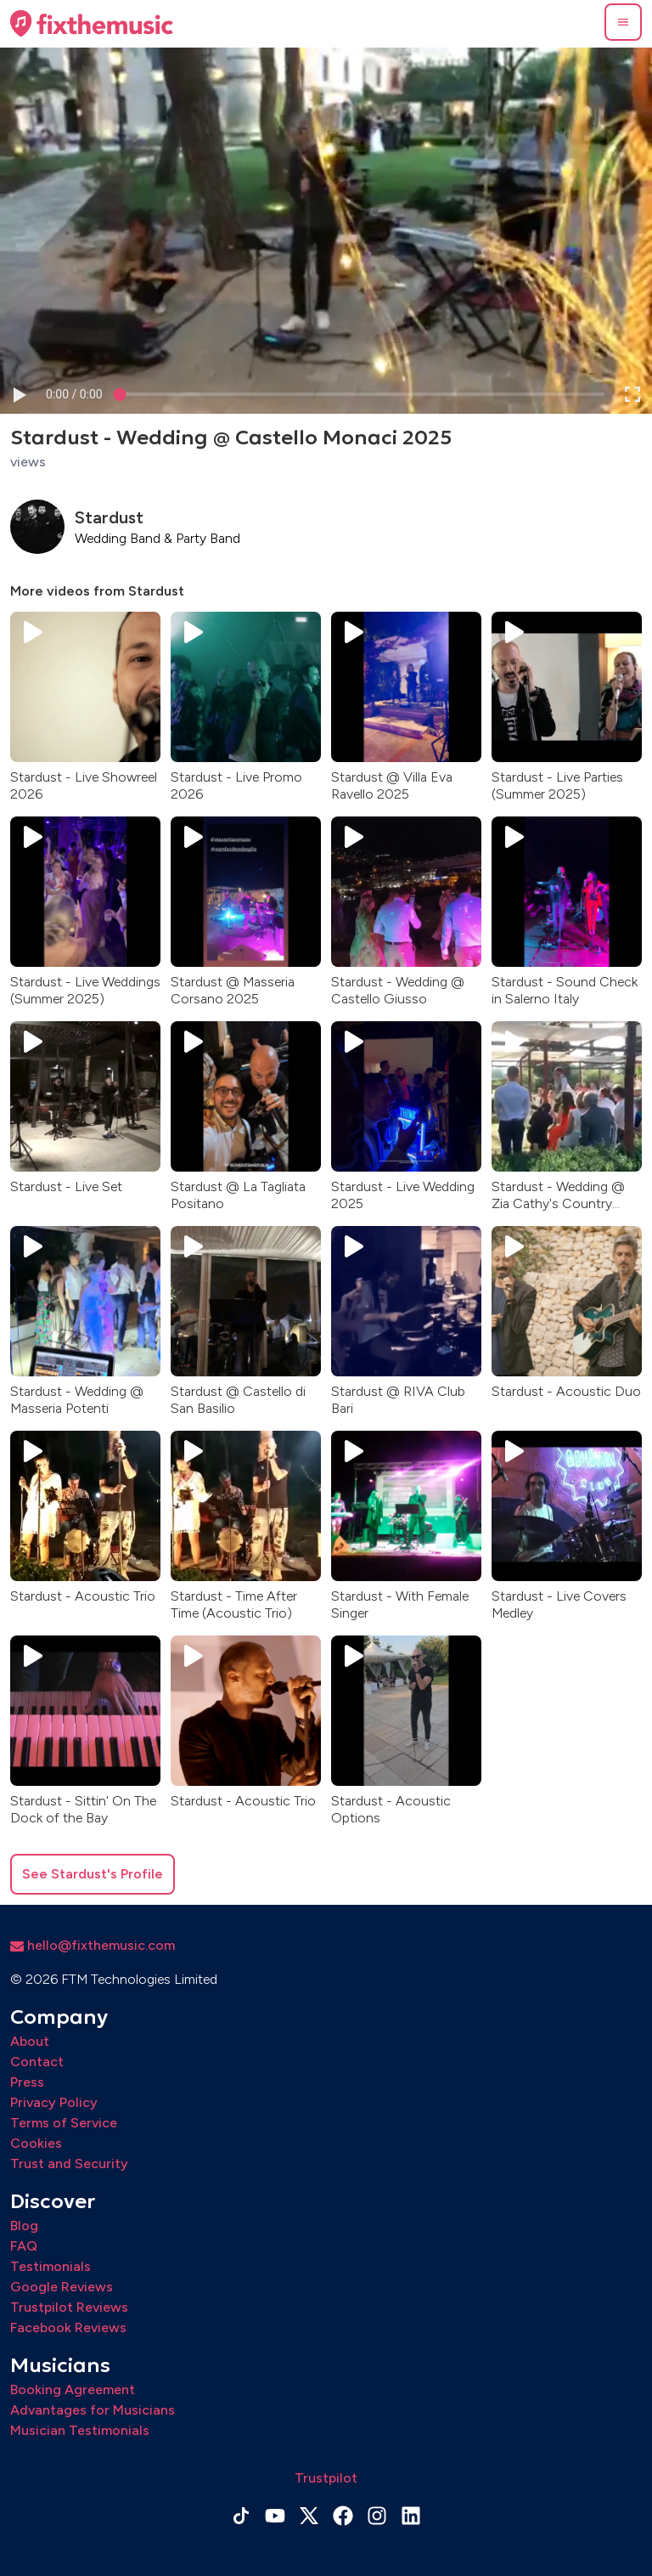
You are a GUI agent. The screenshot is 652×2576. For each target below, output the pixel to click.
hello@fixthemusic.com (92, 1945)
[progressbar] (74, 395)
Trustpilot (326, 2478)
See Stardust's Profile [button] (92, 1874)
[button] (623, 22)
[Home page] (91, 23)
